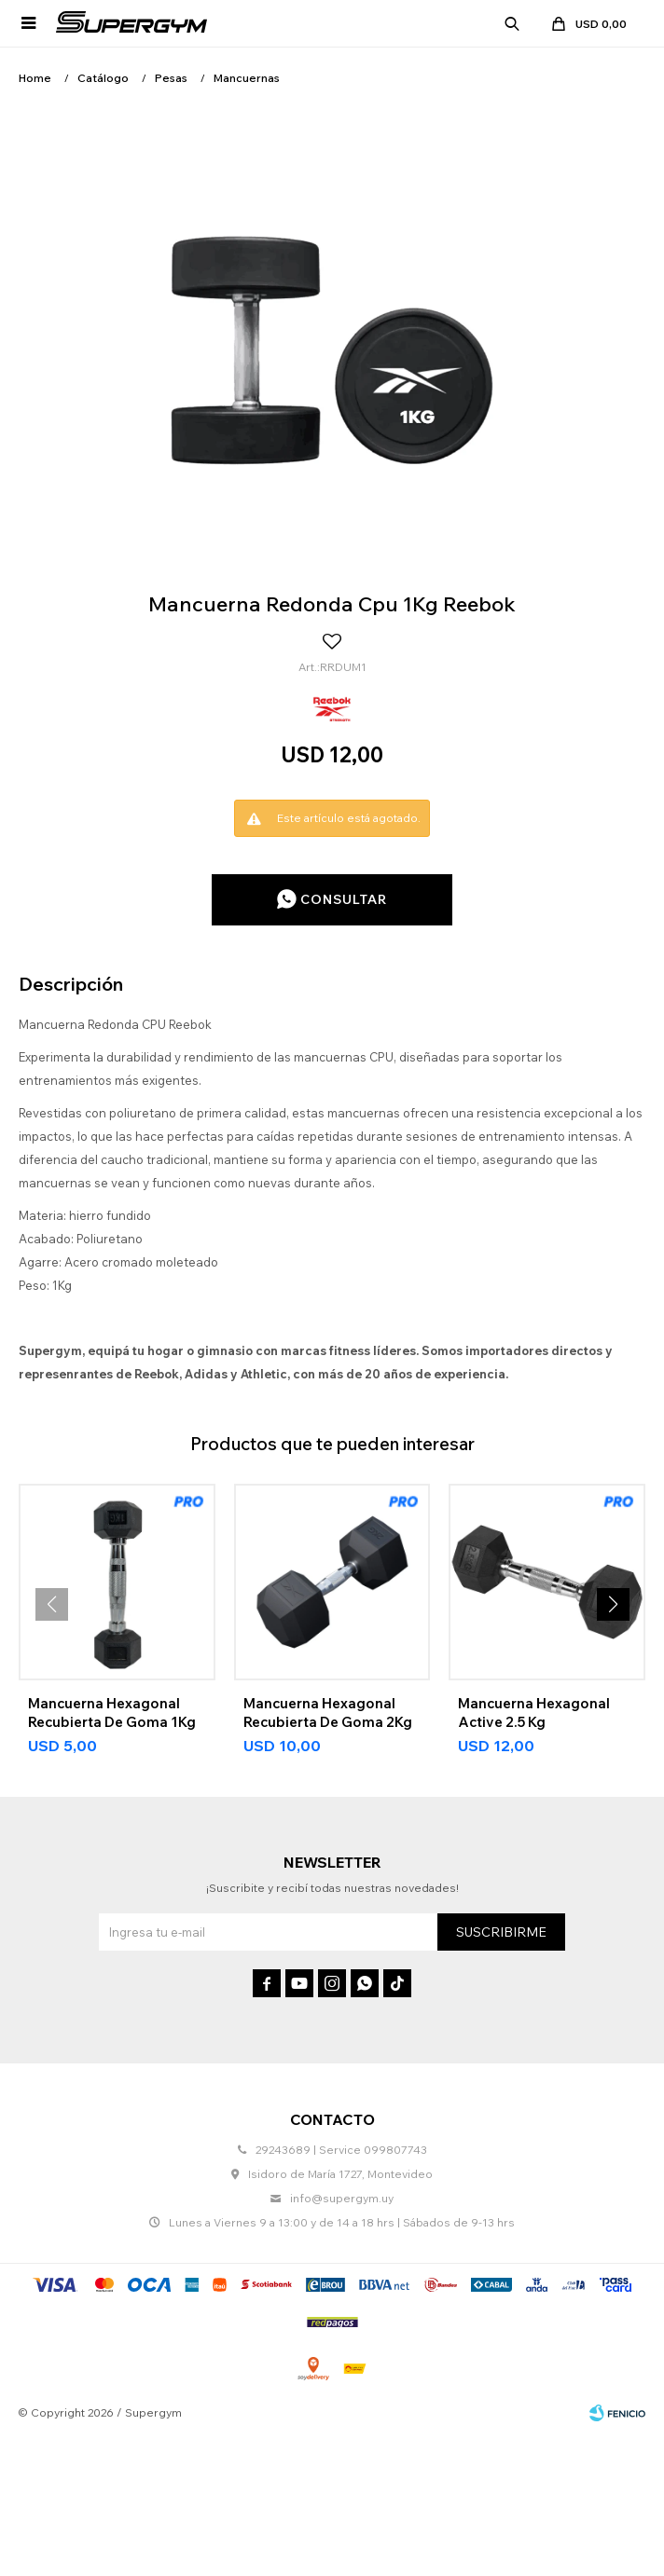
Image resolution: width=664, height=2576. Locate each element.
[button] (612, 1604)
